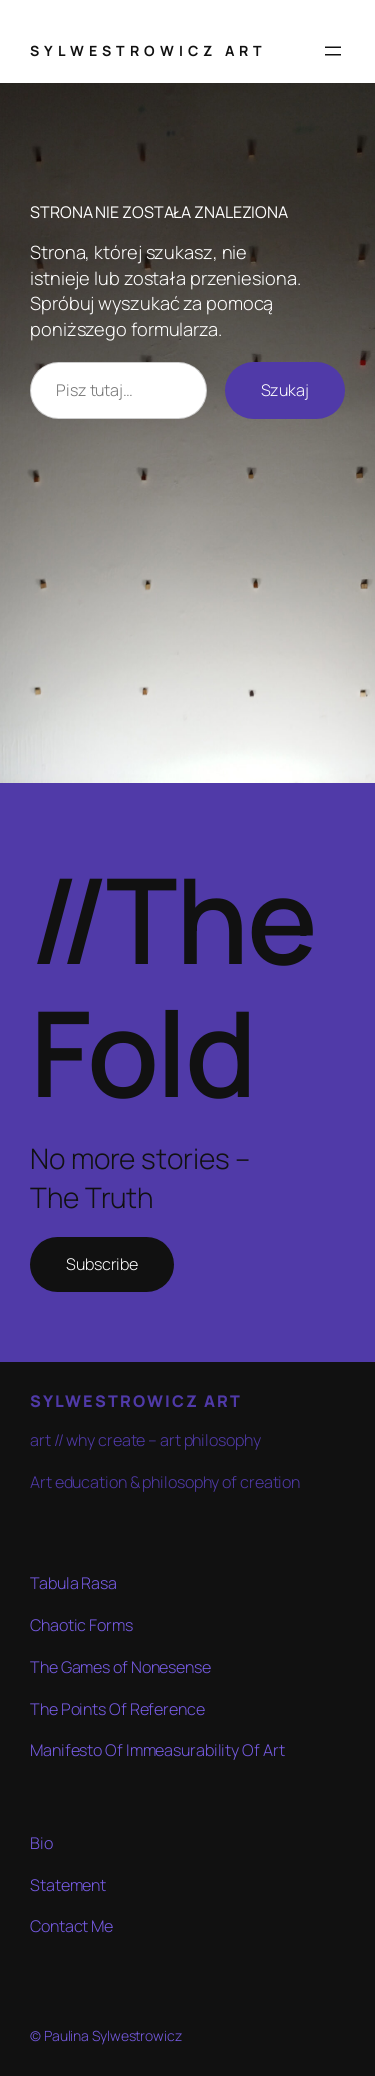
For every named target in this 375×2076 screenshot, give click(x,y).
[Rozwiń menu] (333, 51)
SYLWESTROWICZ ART (148, 50)
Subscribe (102, 1264)
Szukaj (285, 390)
